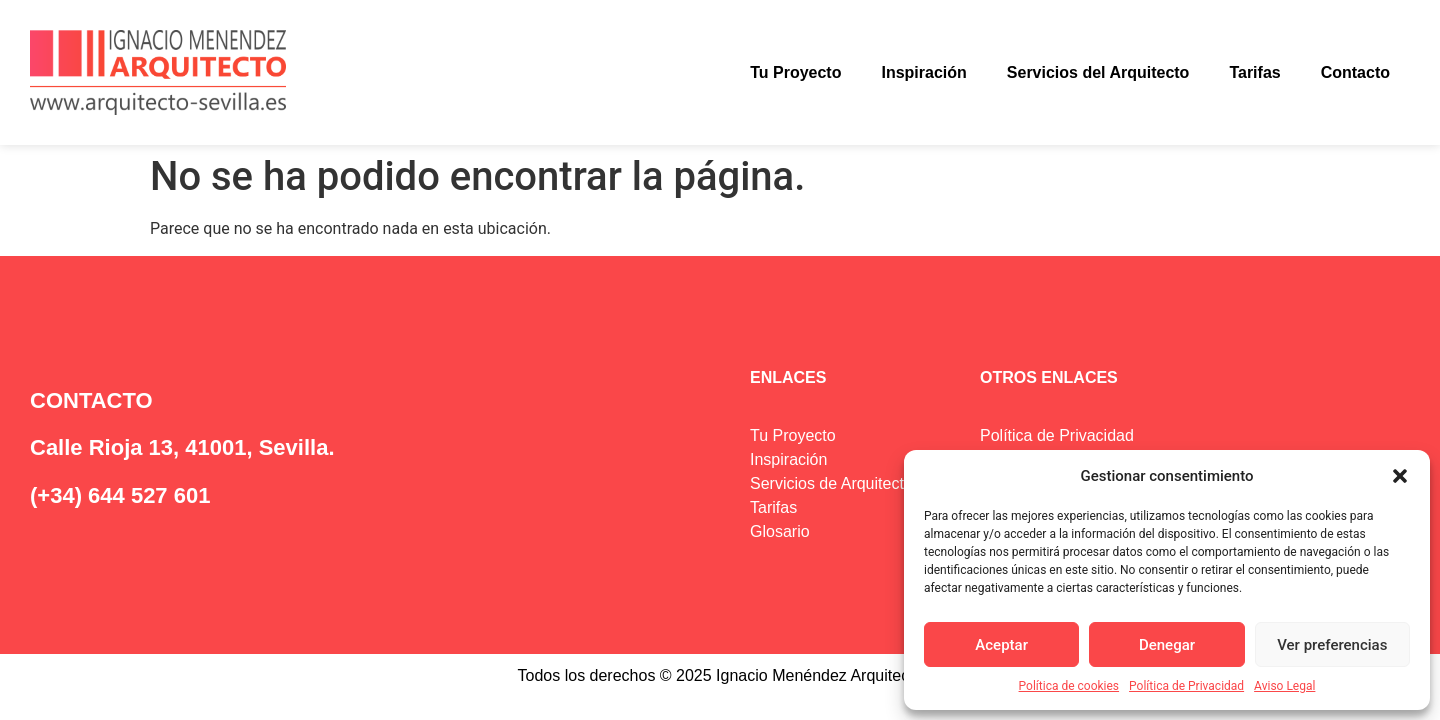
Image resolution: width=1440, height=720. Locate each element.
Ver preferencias (1332, 645)
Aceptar (1001, 645)
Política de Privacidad (1186, 686)
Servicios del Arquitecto (1098, 72)
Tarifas (1254, 72)
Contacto (1355, 72)
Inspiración (923, 72)
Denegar (1167, 645)
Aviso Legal (1284, 686)
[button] (1400, 476)
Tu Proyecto (795, 72)
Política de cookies (1069, 686)
